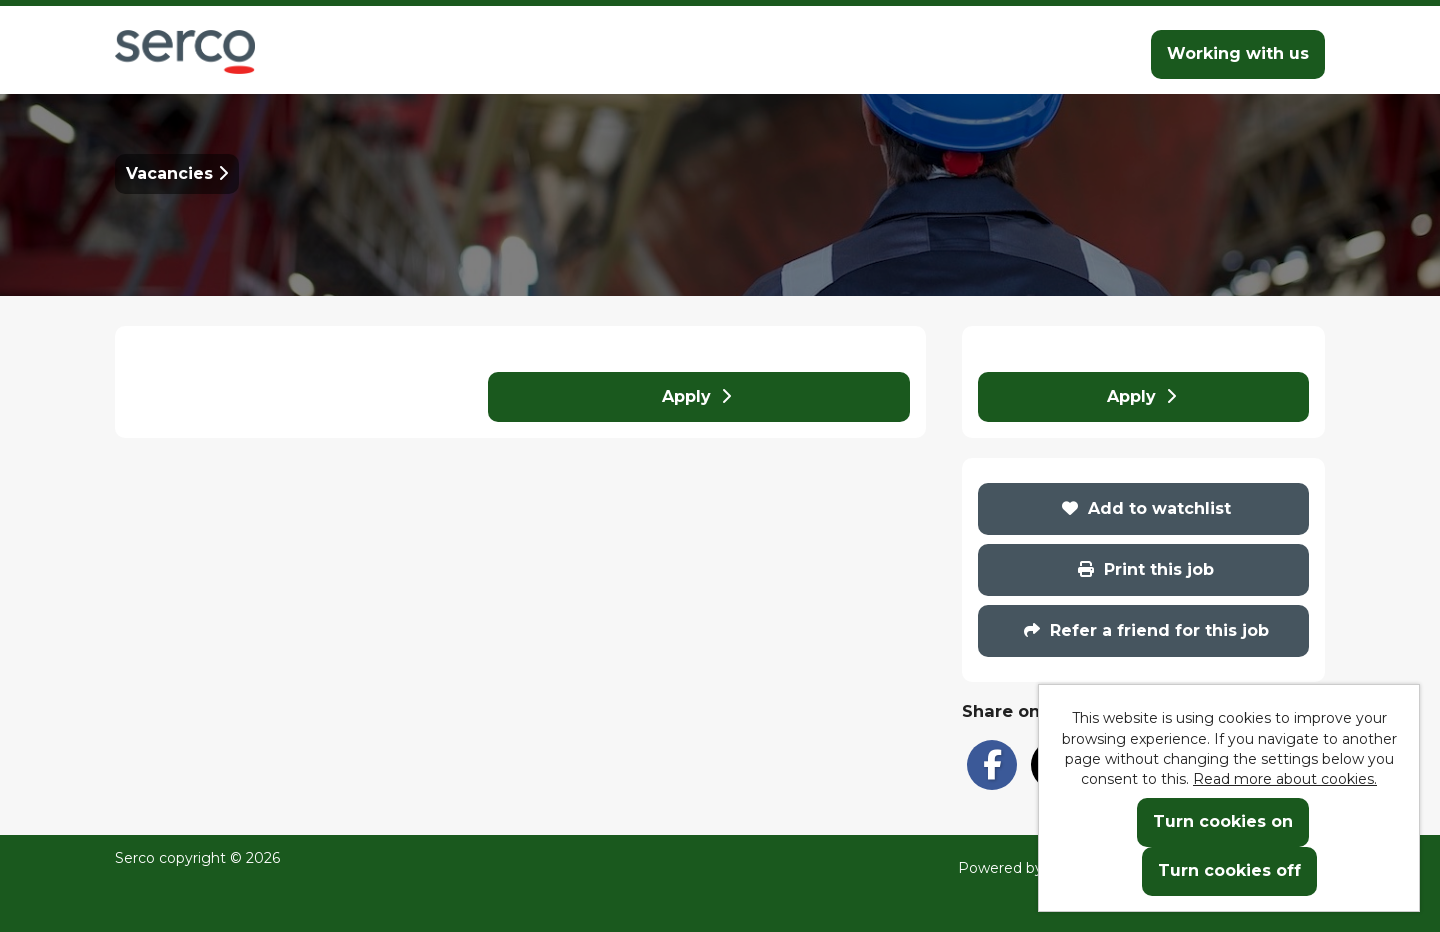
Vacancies (177, 173)
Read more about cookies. (1285, 779)
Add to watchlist (1146, 508)
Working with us (1238, 53)
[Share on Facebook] (992, 765)
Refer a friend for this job (1146, 630)
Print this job (1146, 569)
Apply (696, 396)
